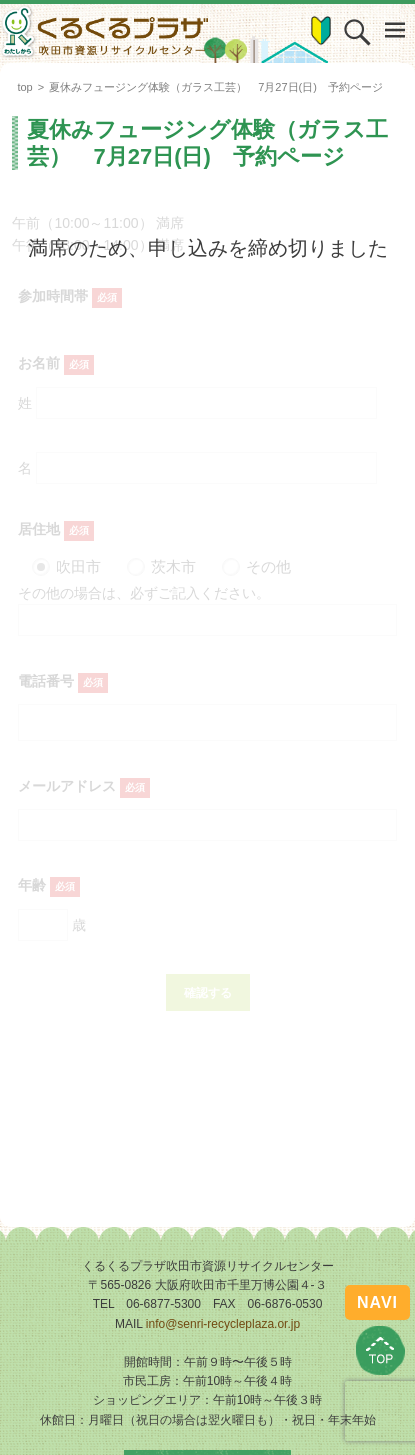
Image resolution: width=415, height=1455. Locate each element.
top (24, 87)
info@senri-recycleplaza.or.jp (223, 1324)
